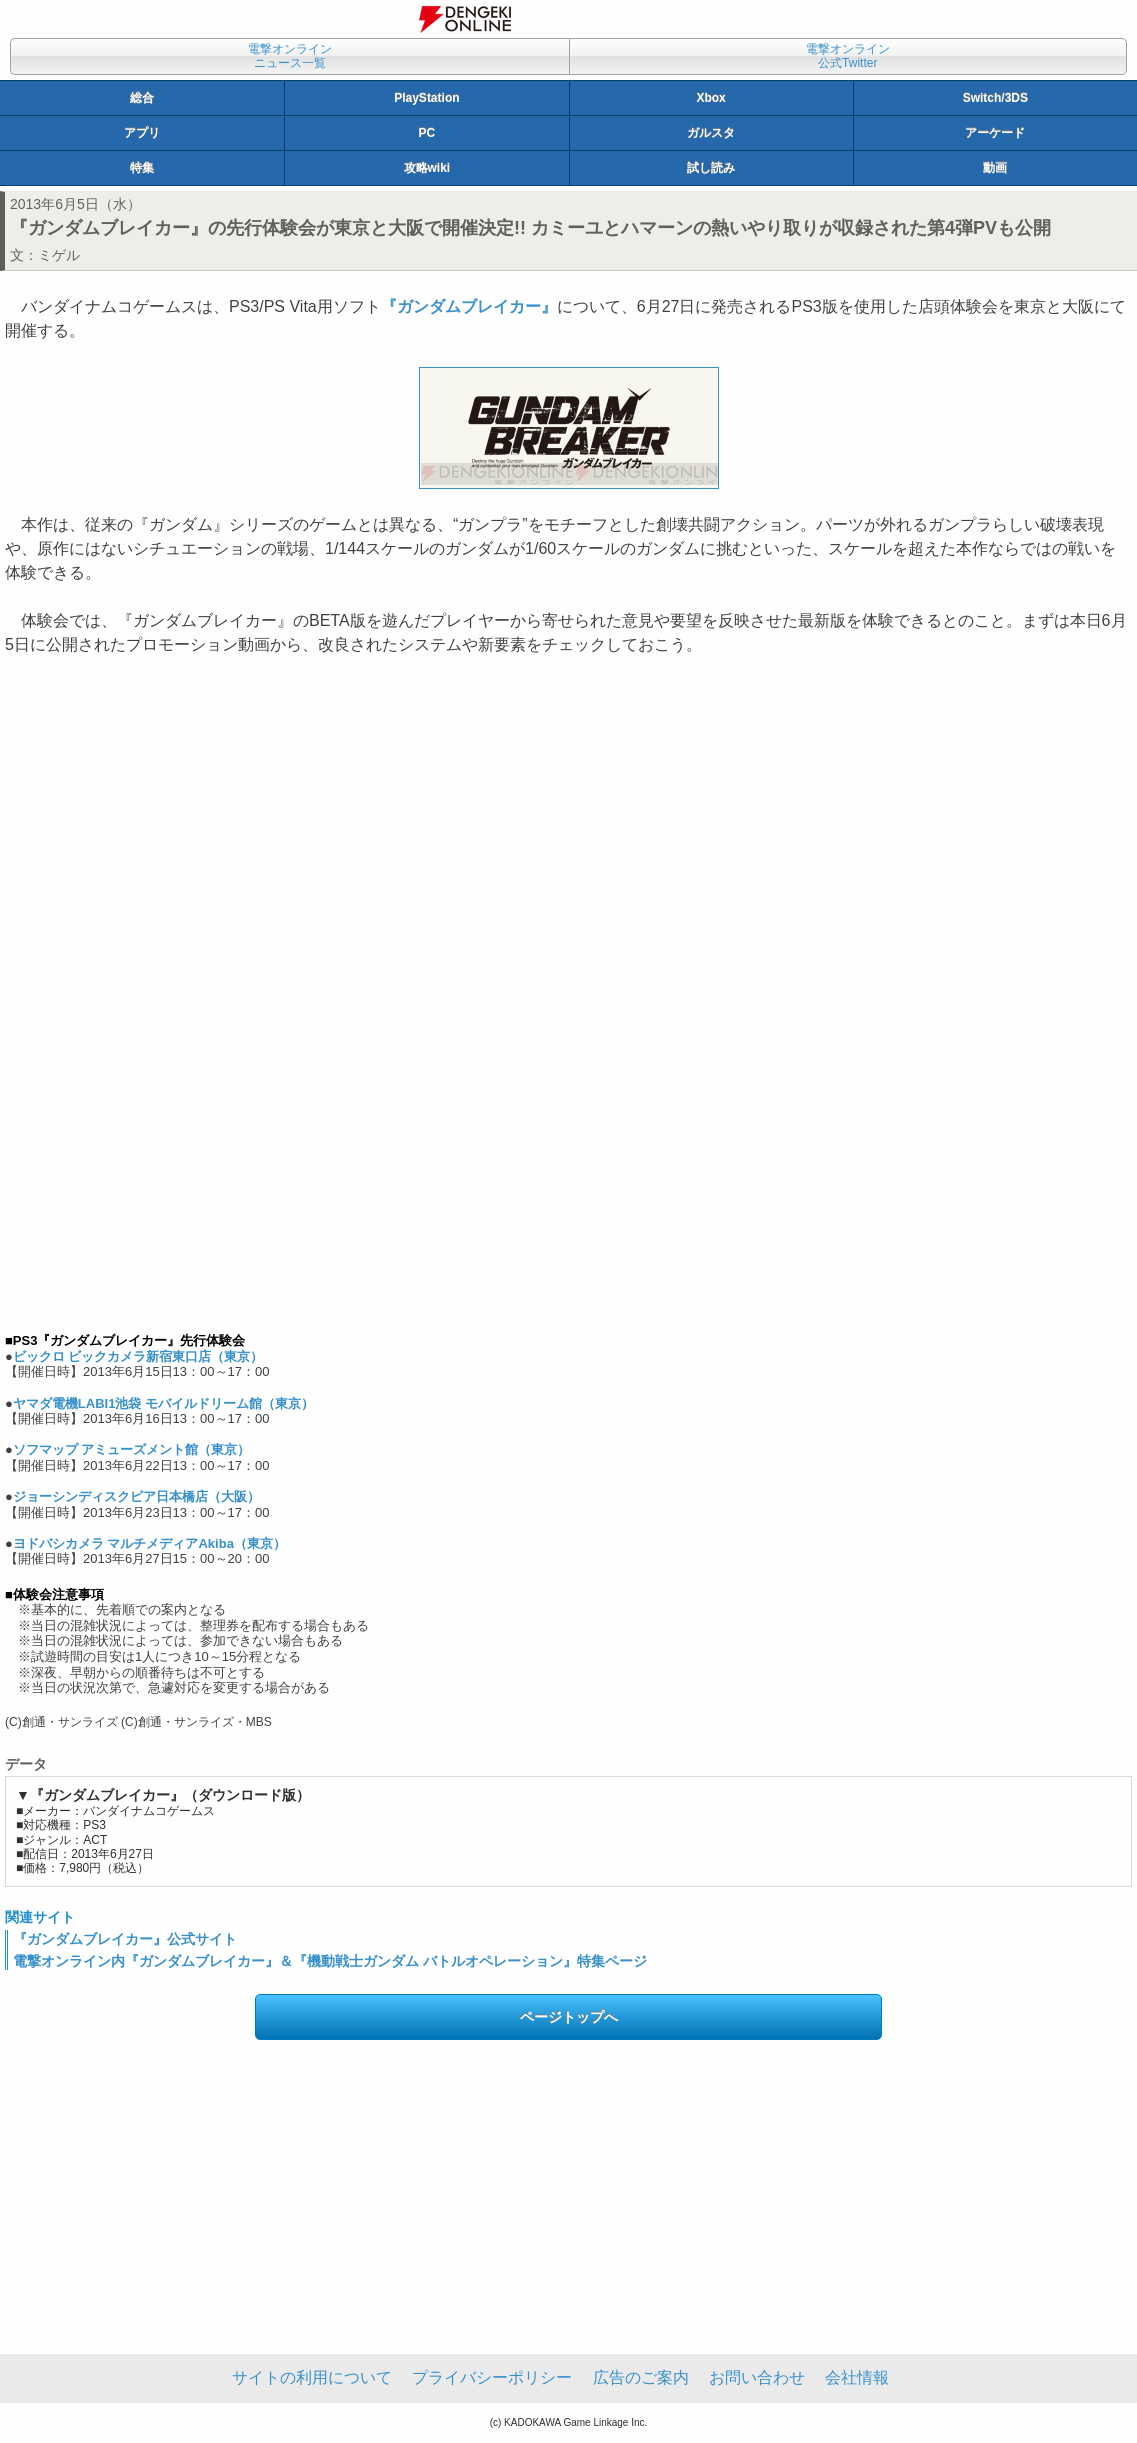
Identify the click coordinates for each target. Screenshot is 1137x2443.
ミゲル (59, 255)
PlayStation (426, 98)
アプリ (142, 133)
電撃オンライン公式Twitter (848, 56)
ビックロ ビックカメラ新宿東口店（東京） (138, 1356)
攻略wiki (427, 168)
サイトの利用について (312, 2377)
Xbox (710, 98)
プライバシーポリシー (492, 2377)
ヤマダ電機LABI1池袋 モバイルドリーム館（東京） (163, 1403)
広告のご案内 (641, 2377)
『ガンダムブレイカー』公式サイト (125, 1939)
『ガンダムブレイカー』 (469, 306)
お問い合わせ (757, 2377)
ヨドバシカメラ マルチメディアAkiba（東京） (149, 1543)
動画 (995, 168)
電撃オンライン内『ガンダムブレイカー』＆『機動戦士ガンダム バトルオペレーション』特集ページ (330, 1961)
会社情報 (857, 2377)
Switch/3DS (995, 98)
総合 (142, 98)
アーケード (995, 133)
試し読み (711, 168)
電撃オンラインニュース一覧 (290, 56)
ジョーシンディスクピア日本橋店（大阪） (136, 1496)
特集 (142, 168)
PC (427, 133)
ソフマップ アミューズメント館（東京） (132, 1449)
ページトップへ (569, 2017)
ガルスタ (711, 133)
